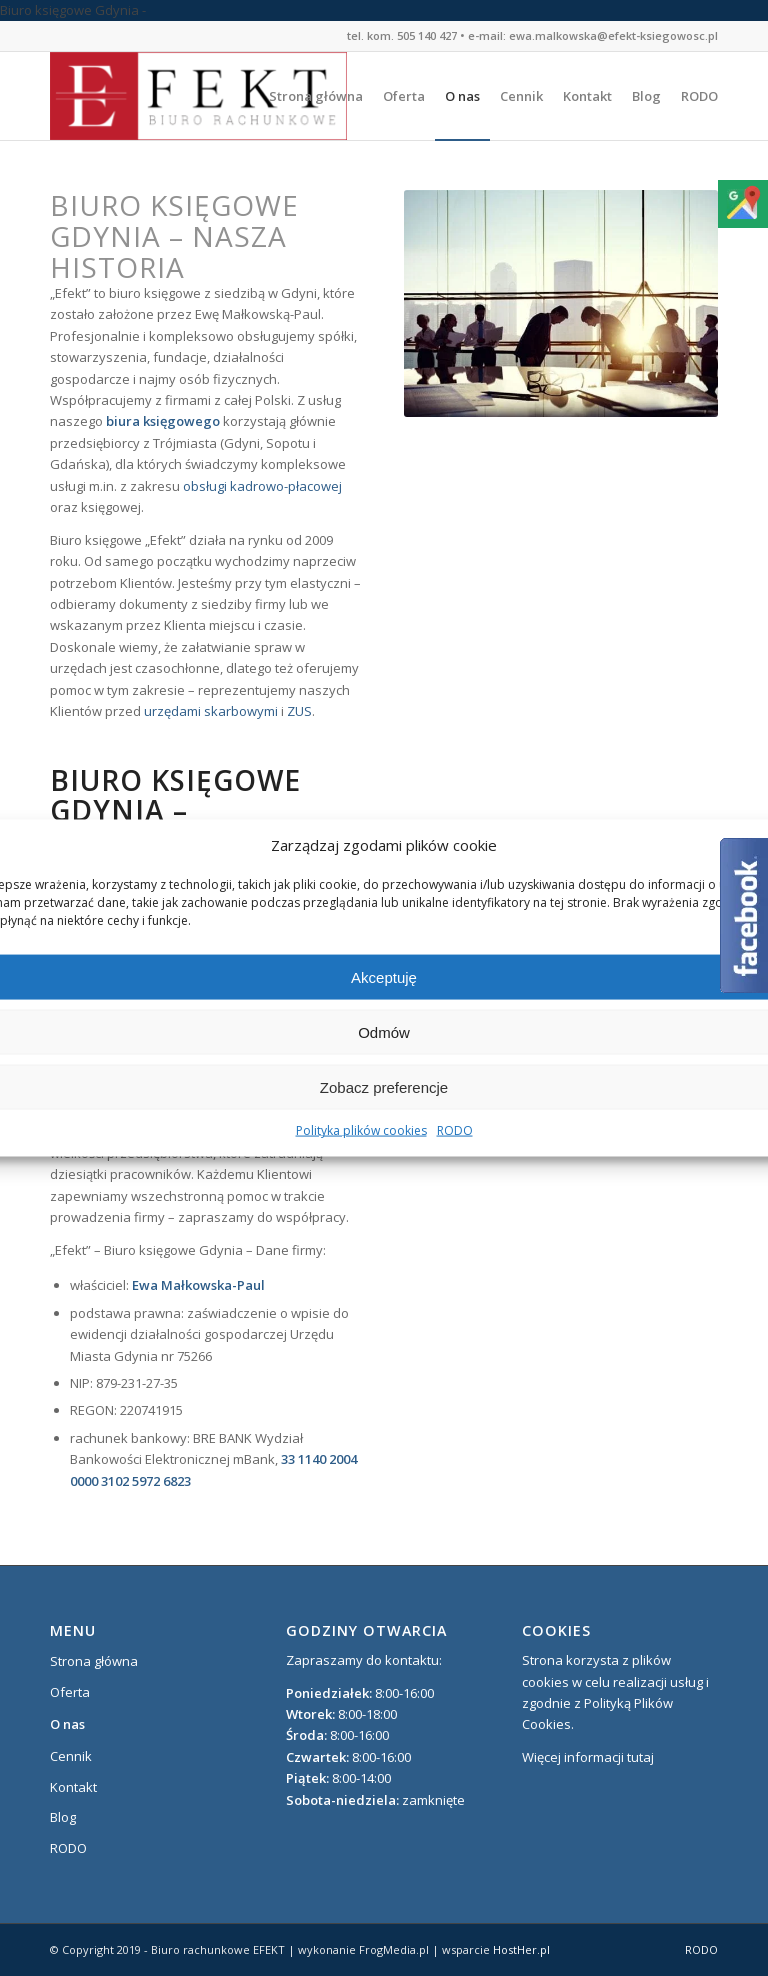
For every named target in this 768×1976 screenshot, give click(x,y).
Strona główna (94, 1661)
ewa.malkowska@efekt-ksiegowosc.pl (613, 35)
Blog (63, 1817)
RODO (455, 1130)
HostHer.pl (521, 1949)
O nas (67, 1724)
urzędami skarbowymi (211, 711)
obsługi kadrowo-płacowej (262, 486)
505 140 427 (427, 35)
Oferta (70, 1692)
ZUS (299, 711)
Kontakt (73, 1787)
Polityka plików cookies (361, 1130)
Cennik (71, 1756)
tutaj (640, 1757)
